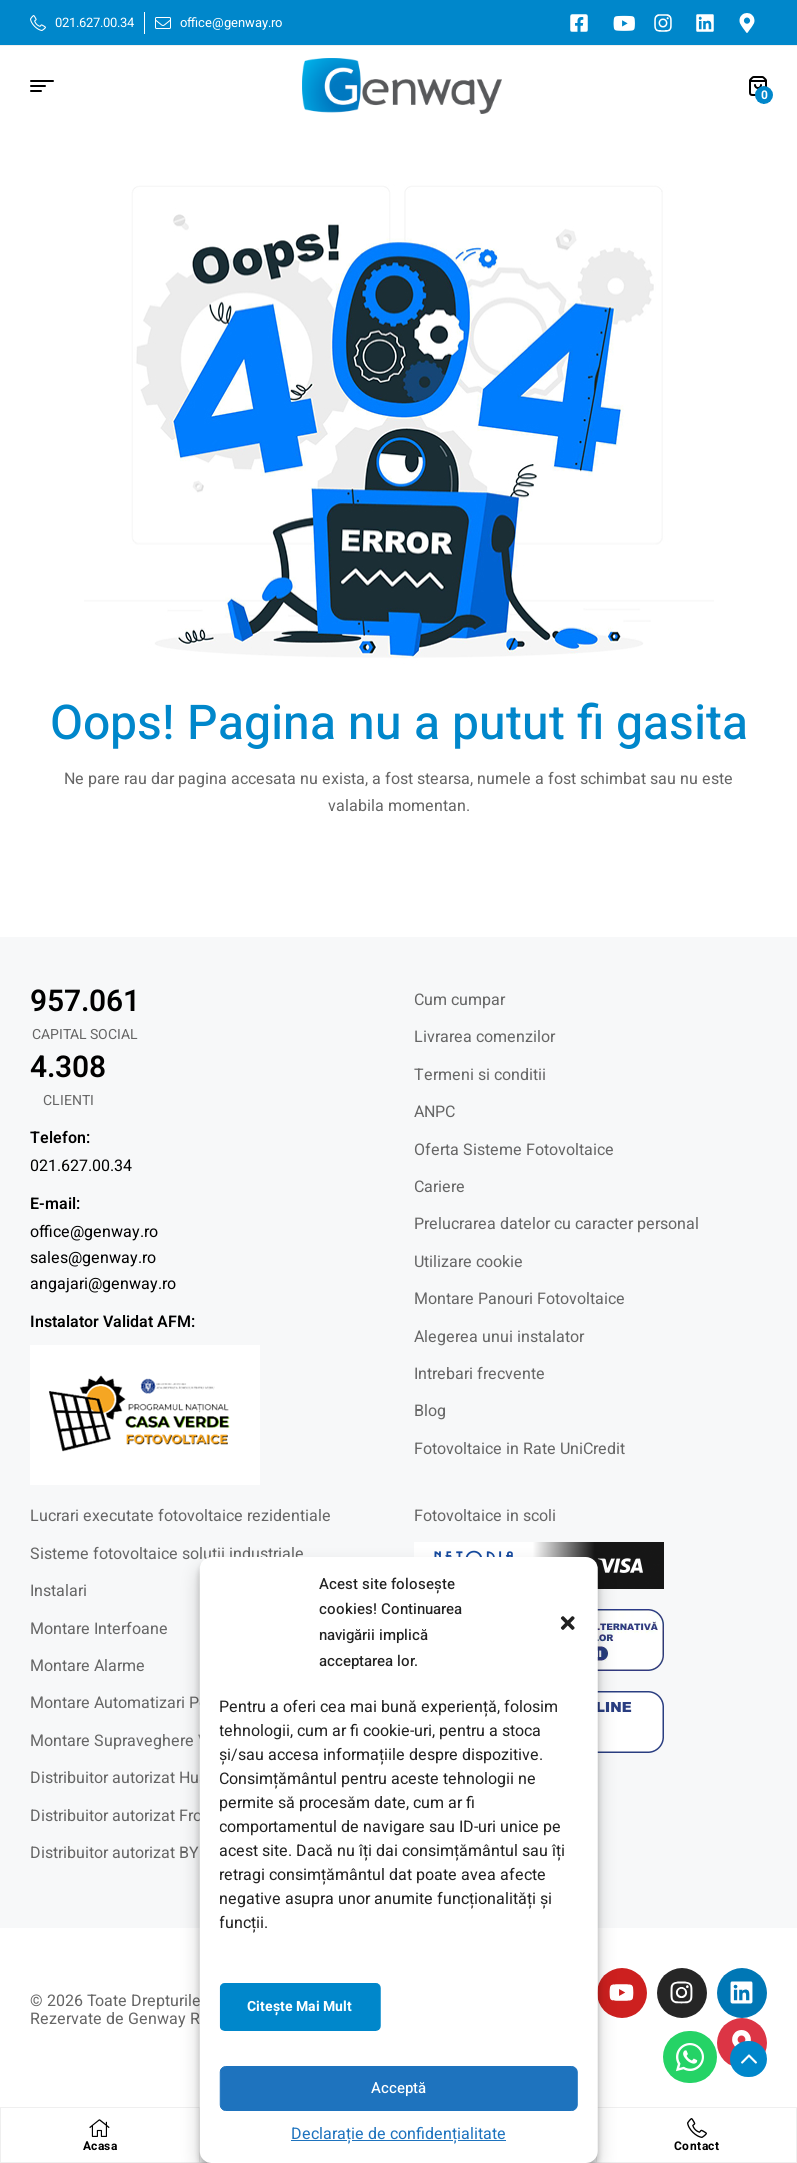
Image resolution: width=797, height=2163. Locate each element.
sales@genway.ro (93, 1258)
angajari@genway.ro (103, 1284)
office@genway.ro (94, 1232)
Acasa (100, 2146)
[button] (568, 1623)
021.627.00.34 (81, 1166)
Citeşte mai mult (299, 2006)
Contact (697, 2146)
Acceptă (398, 2088)
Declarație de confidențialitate (398, 2134)
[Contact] (697, 2128)
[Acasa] (100, 2128)
